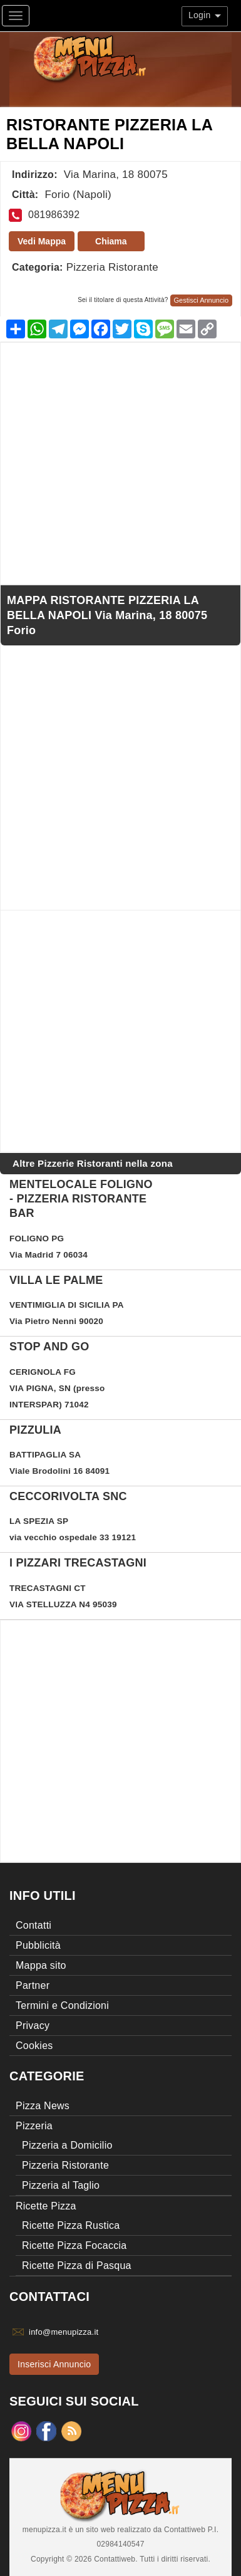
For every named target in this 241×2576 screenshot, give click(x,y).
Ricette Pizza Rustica (71, 2225)
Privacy (32, 2025)
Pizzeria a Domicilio (67, 2145)
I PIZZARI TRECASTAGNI (77, 1563)
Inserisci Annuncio (54, 2364)
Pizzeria (34, 2125)
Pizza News (42, 2105)
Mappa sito (41, 1965)
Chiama (111, 241)
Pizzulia (35, 1430)
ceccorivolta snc (68, 1496)
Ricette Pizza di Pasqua (76, 2265)
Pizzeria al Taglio (61, 2185)
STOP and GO (49, 1346)
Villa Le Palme (56, 1280)
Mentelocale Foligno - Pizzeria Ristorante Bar (81, 1199)
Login (204, 15)
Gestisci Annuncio (201, 300)
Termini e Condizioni (62, 2005)
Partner (32, 1985)
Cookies (34, 2045)
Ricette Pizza (46, 2206)
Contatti (33, 1925)
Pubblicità (38, 1945)
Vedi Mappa (42, 241)
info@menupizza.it (63, 2332)
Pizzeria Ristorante (112, 267)
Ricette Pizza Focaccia (74, 2245)
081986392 (53, 214)
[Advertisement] (120, 463)
